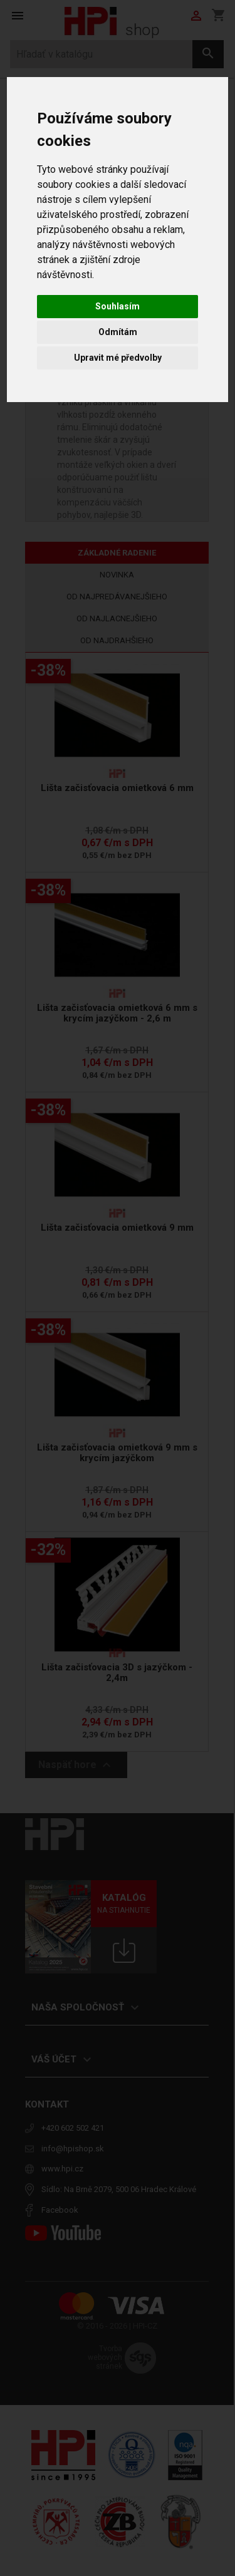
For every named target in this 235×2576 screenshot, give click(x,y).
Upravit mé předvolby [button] (118, 358)
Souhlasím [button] (117, 306)
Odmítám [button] (117, 332)
